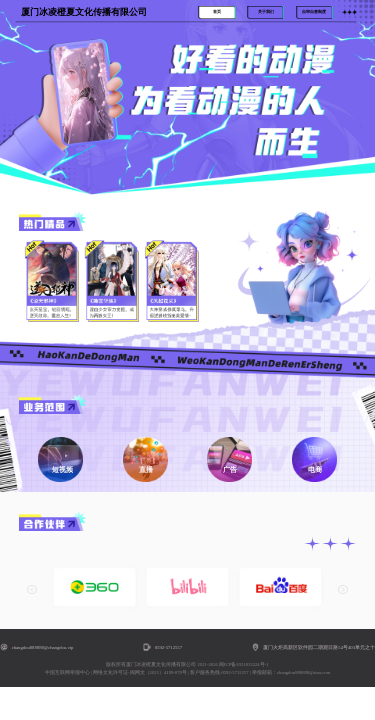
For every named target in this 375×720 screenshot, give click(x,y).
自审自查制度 (314, 12)
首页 (217, 12)
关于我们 (266, 12)
